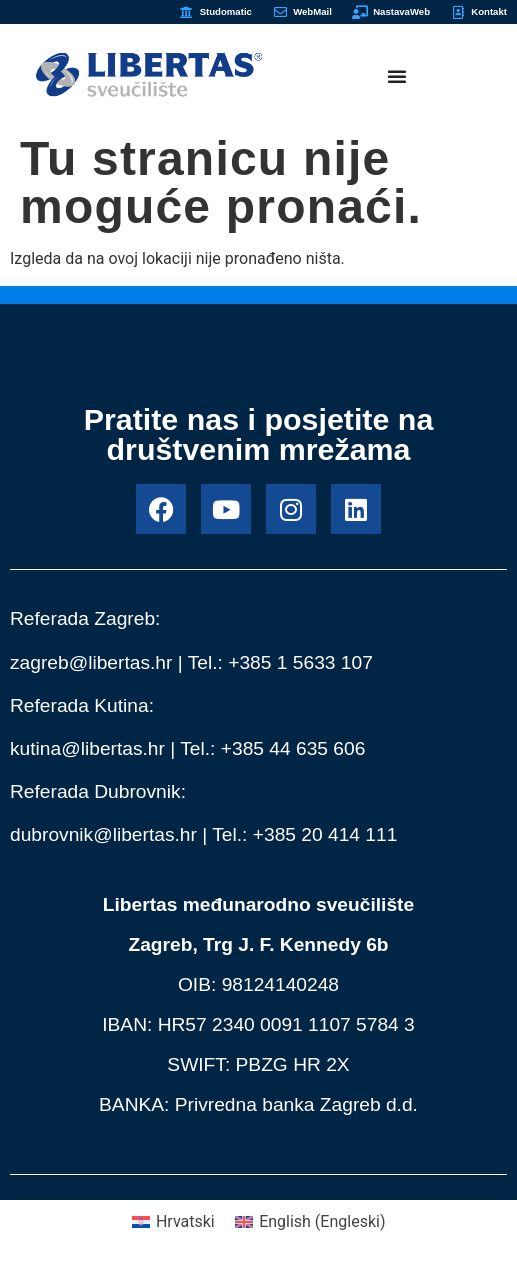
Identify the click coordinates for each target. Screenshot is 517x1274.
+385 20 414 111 (325, 834)
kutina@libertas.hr (87, 748)
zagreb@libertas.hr (91, 662)
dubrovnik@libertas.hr (103, 834)
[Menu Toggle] (397, 76)
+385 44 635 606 (293, 748)
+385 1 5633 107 (300, 662)
